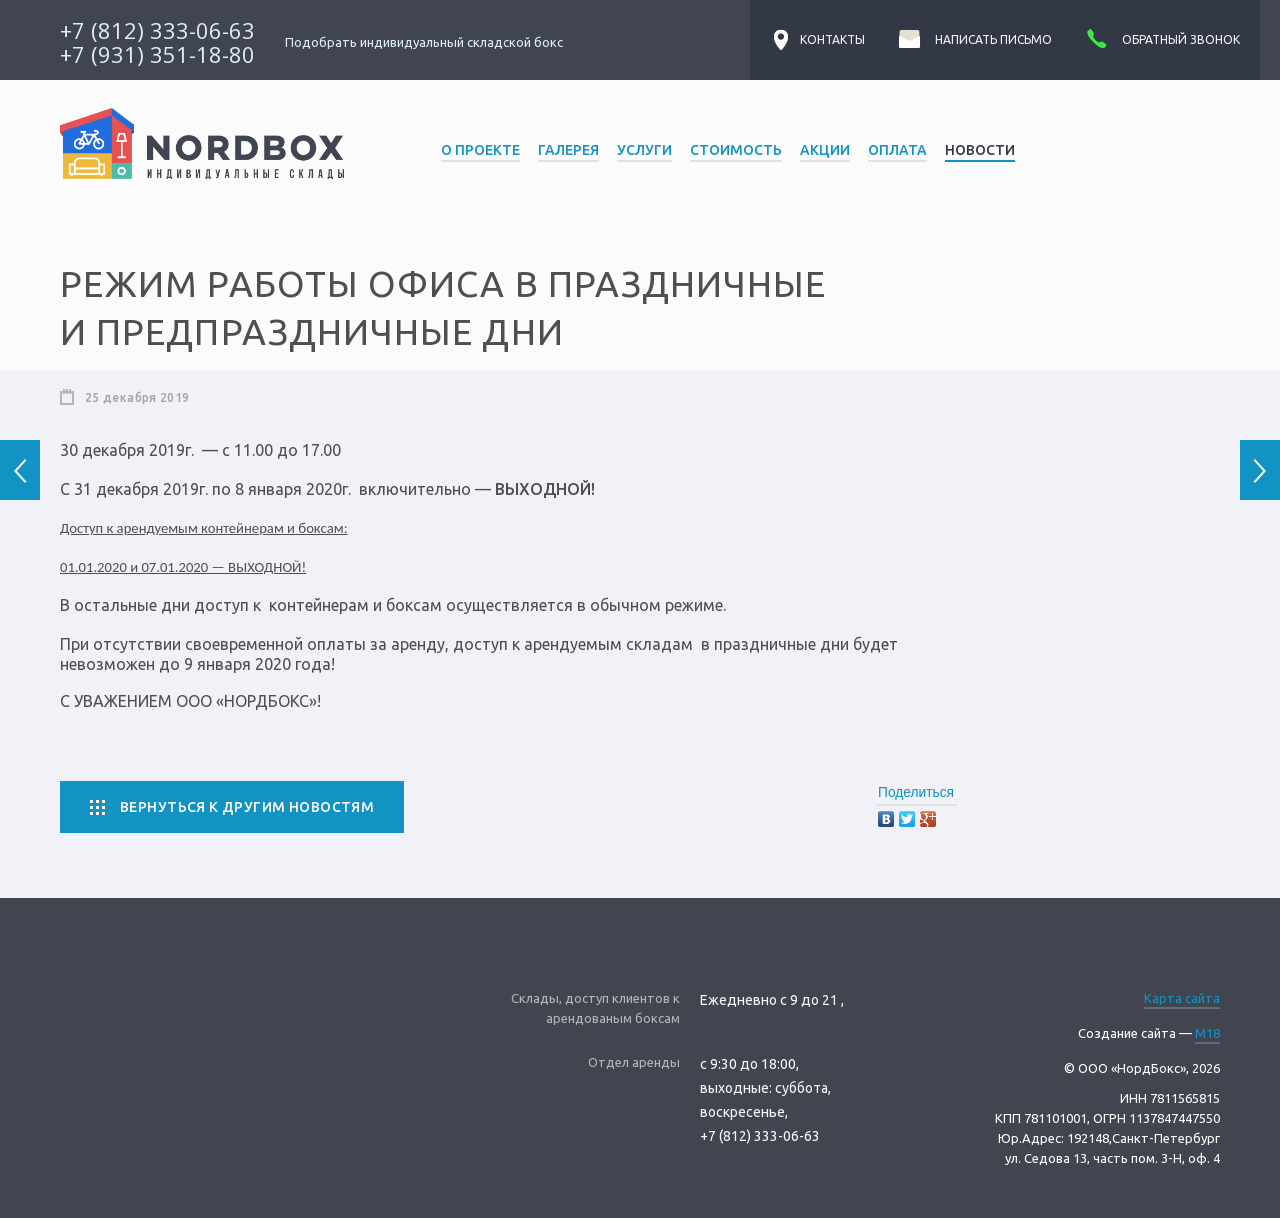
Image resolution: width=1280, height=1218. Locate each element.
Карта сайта (1182, 998)
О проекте (480, 150)
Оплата (897, 150)
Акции (825, 150)
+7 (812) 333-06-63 (157, 30)
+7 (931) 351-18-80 (157, 54)
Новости (980, 150)
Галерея (568, 150)
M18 (1207, 1033)
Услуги (644, 150)
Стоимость (736, 150)
